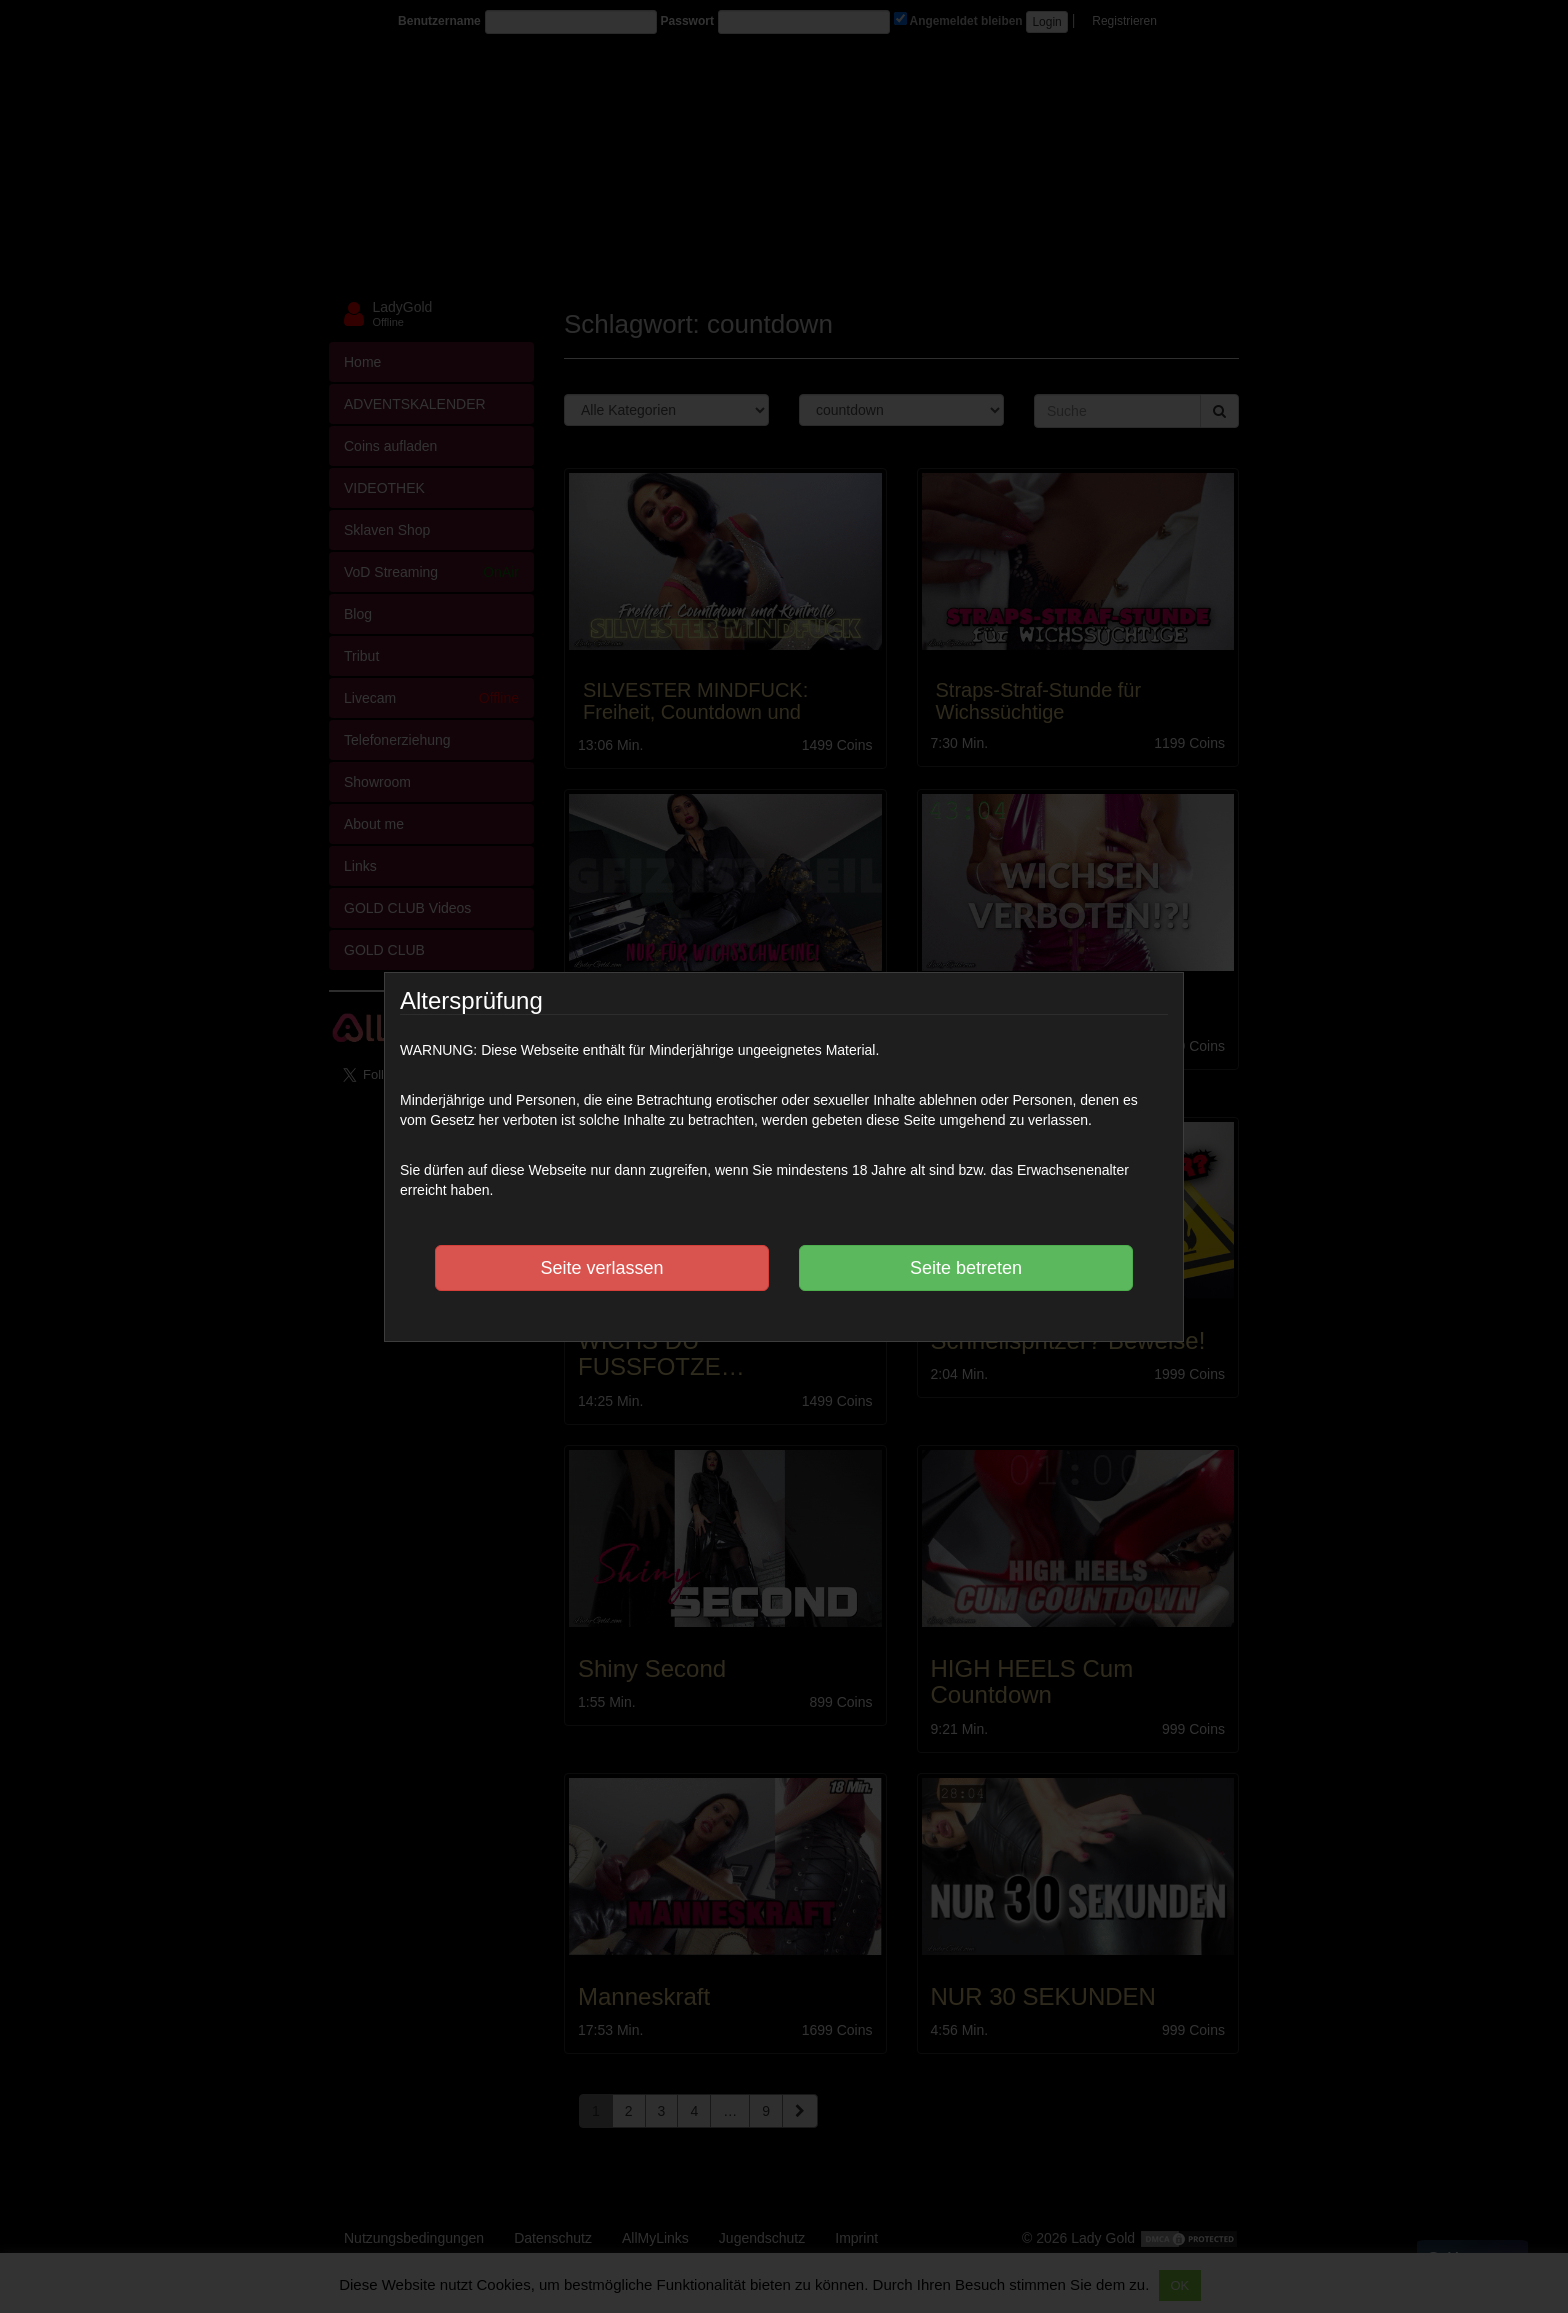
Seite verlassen (601, 1268)
